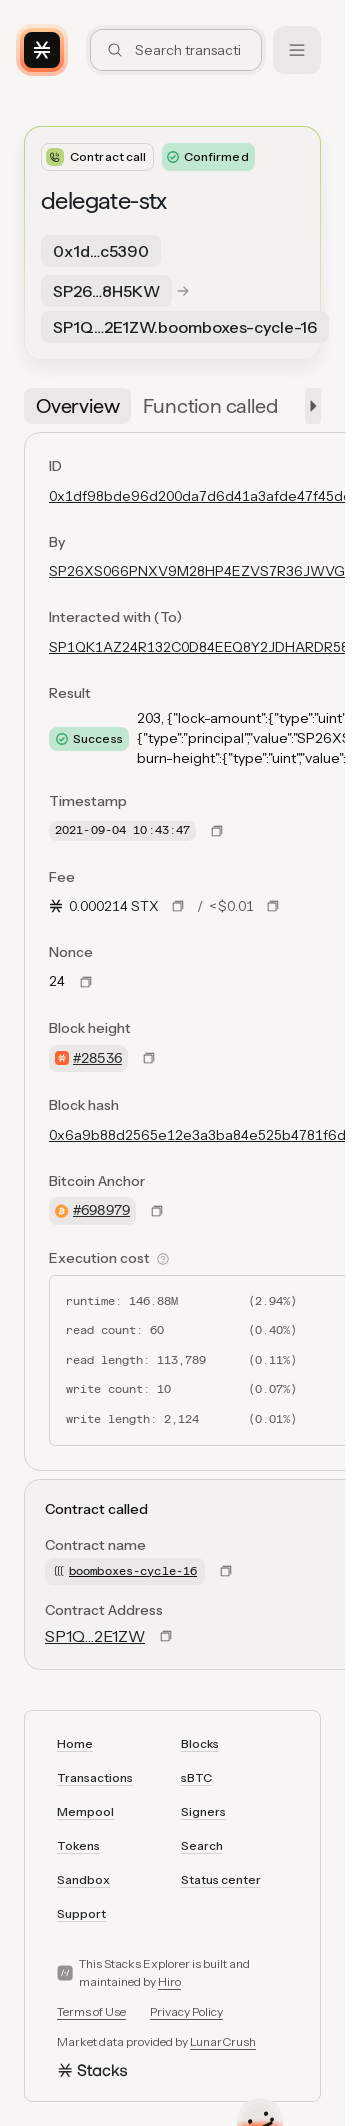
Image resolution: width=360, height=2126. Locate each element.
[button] (309, 406)
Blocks (200, 1743)
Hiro (169, 1981)
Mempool (85, 1811)
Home (75, 1743)
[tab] (77, 406)
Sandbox (83, 1879)
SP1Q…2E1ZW (95, 1636)
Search (202, 1845)
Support (81, 1913)
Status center (221, 1879)
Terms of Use (91, 2011)
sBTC (196, 1777)
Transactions (95, 1777)
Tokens (78, 1845)
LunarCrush (223, 2041)
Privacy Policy (186, 2011)
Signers (203, 1811)
